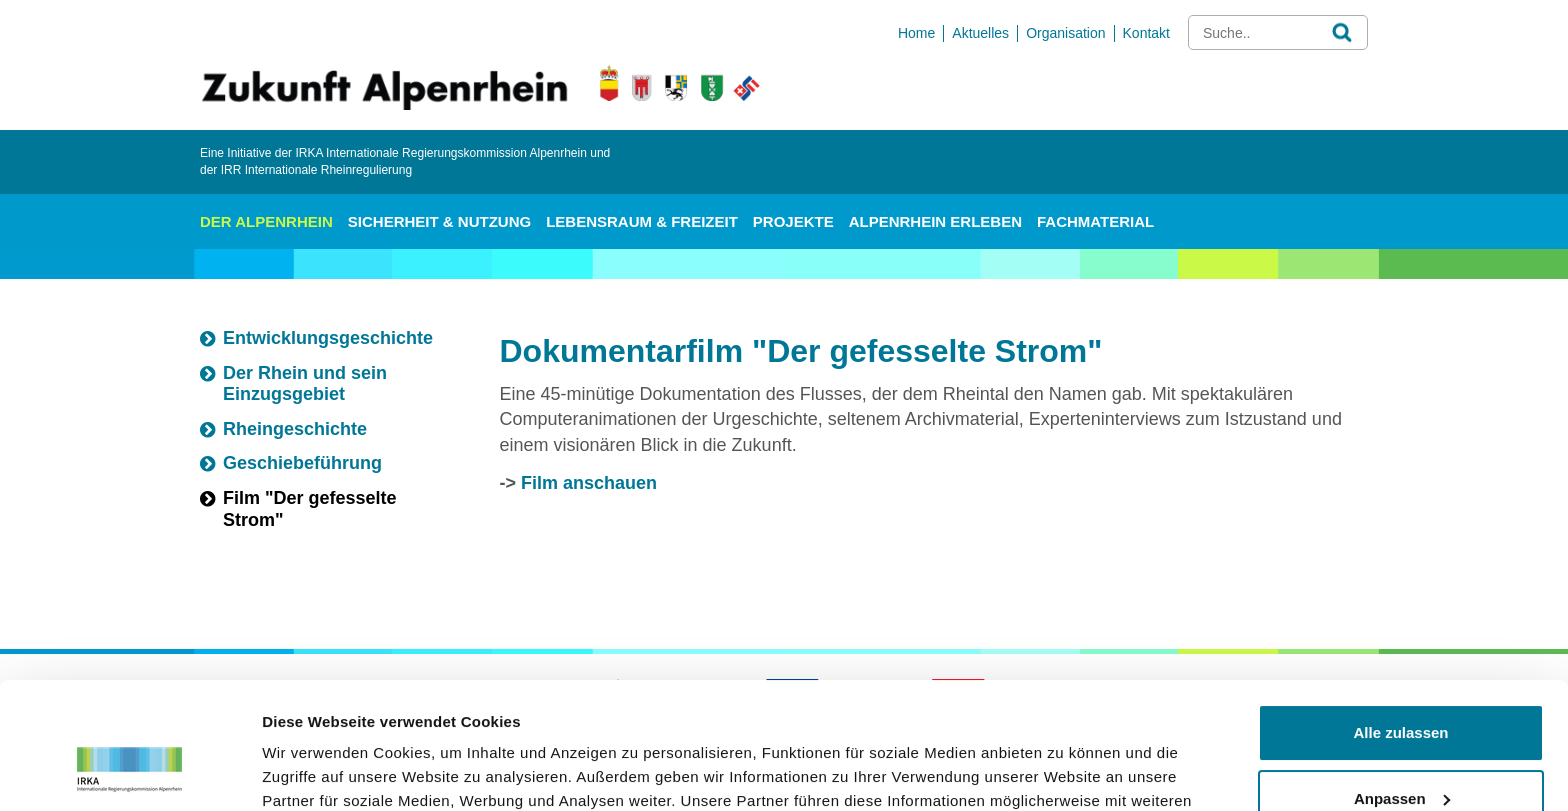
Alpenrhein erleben (935, 221)
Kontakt (1146, 33)
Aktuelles (980, 33)
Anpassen (1402, 689)
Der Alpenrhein (266, 221)
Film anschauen (589, 483)
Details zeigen (312, 771)
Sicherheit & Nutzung (439, 221)
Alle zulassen (1400, 624)
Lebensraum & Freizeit (642, 221)
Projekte (793, 221)
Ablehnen (1401, 755)
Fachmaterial (1095, 221)
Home (916, 33)
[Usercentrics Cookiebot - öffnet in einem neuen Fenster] (129, 772)
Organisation (1065, 33)
